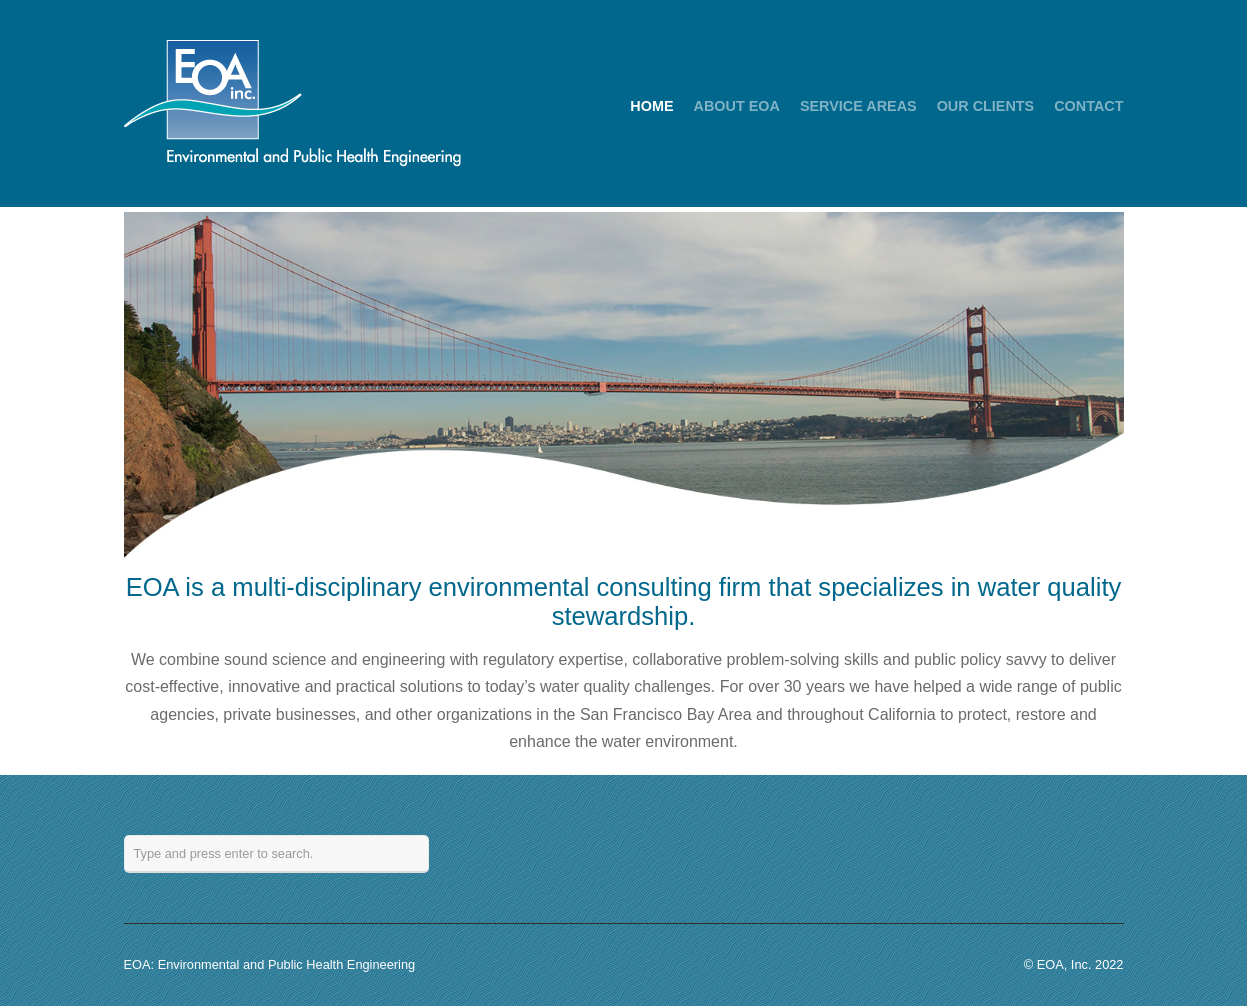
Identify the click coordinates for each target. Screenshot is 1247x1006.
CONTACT (1088, 106)
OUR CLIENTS (986, 106)
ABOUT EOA (737, 106)
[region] (624, 385)
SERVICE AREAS (858, 106)
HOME (651, 106)
